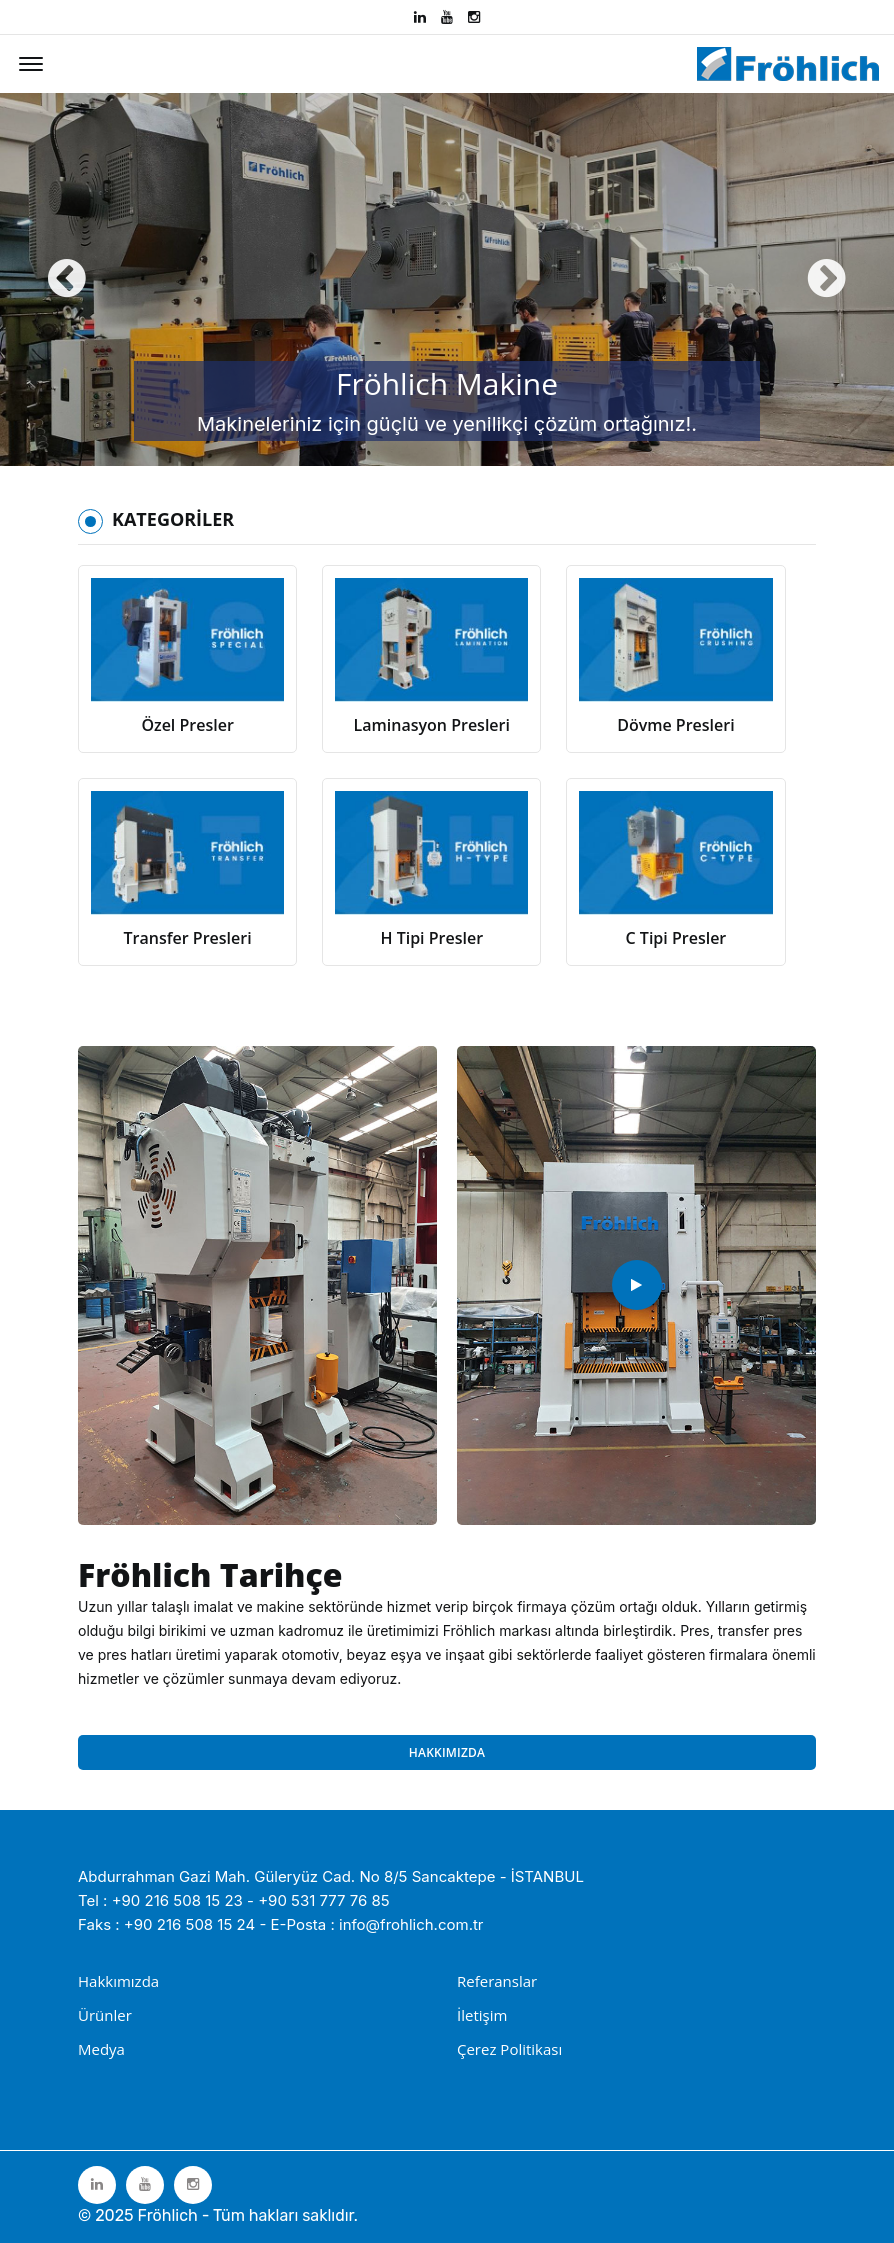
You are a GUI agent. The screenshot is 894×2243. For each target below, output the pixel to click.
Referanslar (497, 1981)
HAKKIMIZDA (447, 1752)
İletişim (482, 2015)
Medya (101, 2049)
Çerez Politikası (509, 2049)
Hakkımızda (118, 1981)
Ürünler (105, 2015)
